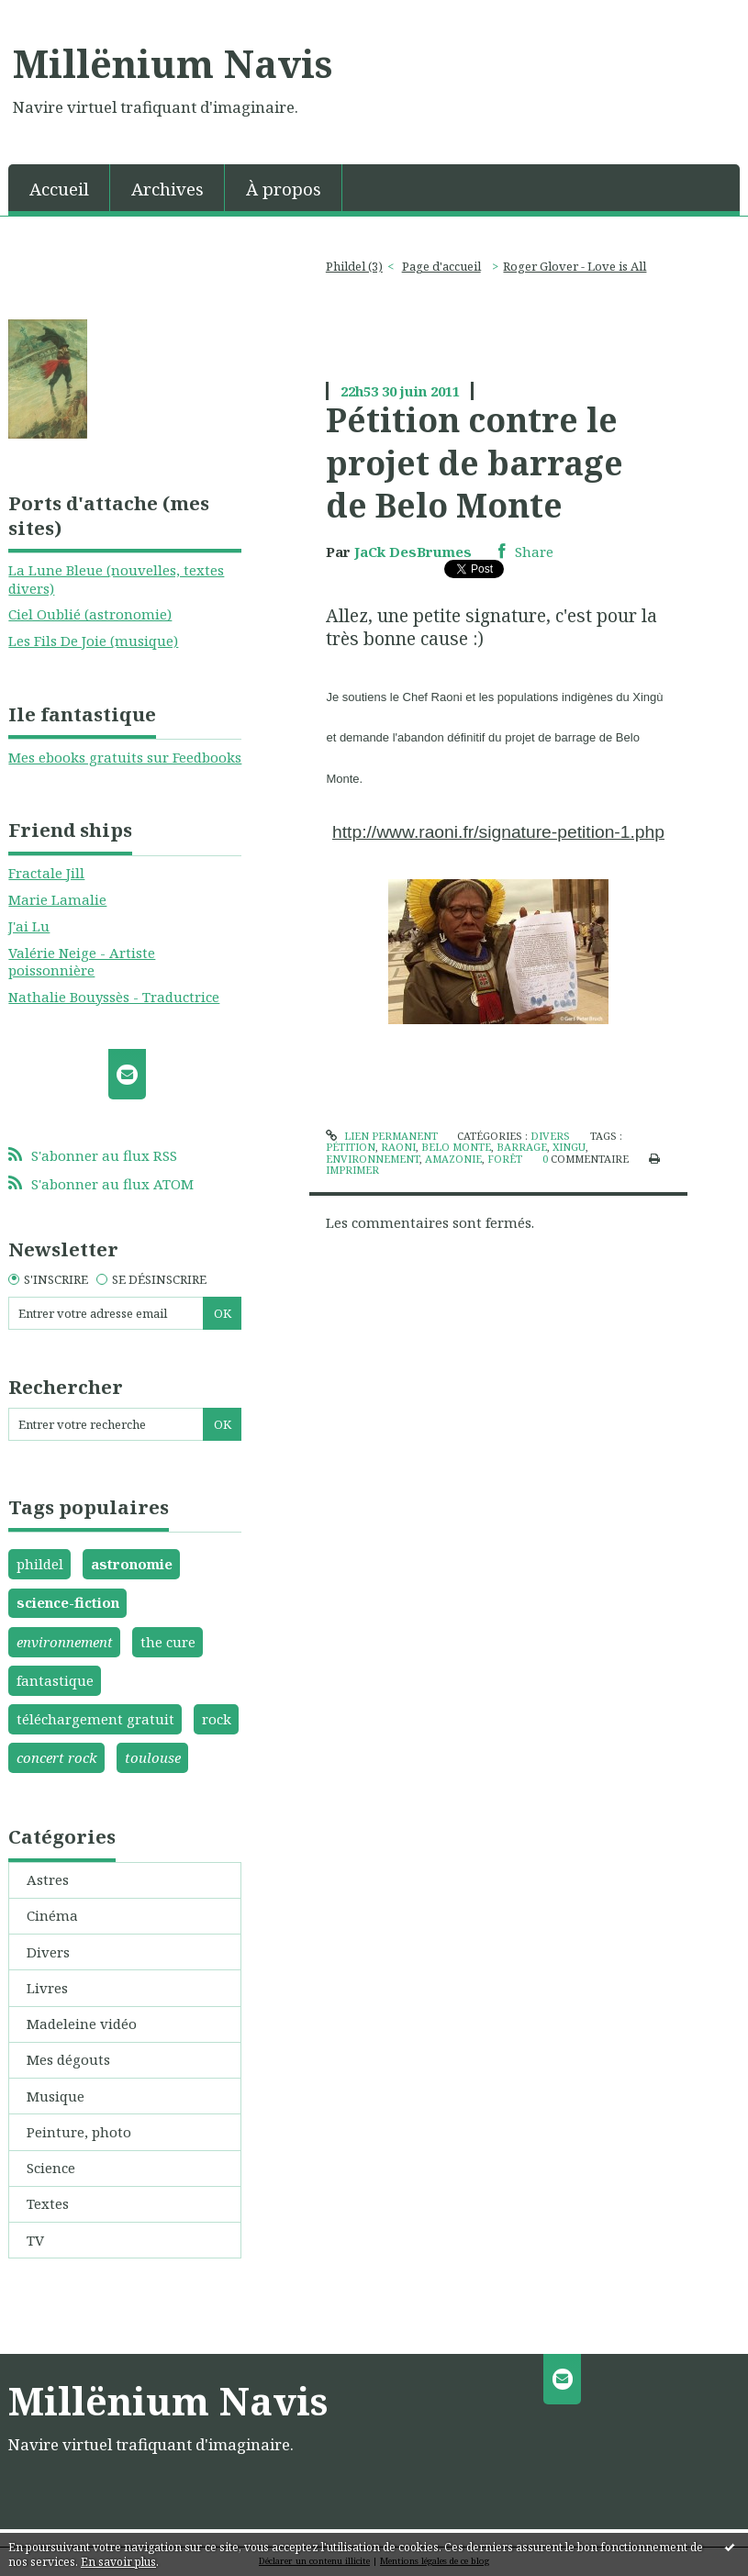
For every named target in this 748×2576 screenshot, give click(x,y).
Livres (47, 1988)
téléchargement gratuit (95, 1719)
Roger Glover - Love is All (574, 266)
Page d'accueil (441, 266)
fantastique (55, 1680)
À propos (283, 188)
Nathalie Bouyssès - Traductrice (113, 996)
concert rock (57, 1757)
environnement (65, 1642)
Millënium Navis (172, 63)
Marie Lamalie (57, 899)
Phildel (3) (354, 266)
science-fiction (68, 1602)
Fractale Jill (46, 873)
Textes (48, 2203)
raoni (398, 1147)
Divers (48, 1952)
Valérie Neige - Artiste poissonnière (81, 961)
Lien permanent (381, 1136)
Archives (167, 188)
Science (51, 2167)
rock (216, 1719)
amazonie (453, 1158)
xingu (569, 1147)
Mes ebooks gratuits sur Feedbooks (124, 757)
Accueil (59, 188)
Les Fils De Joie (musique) (93, 640)
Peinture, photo (79, 2132)
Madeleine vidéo (82, 2023)
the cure (167, 1642)
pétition (350, 1147)
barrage (522, 1147)
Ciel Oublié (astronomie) (90, 614)
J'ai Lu (29, 926)
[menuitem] (59, 187)
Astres (48, 1879)
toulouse (153, 1757)
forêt (504, 1158)
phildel (40, 1564)
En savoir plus (118, 2562)
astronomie (132, 1564)
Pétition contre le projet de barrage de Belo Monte (474, 462)
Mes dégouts (68, 2059)
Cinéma (52, 1915)
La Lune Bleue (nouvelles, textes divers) (116, 579)
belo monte (456, 1147)
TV (35, 2240)
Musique (55, 2096)
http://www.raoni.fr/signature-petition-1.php (498, 832)
